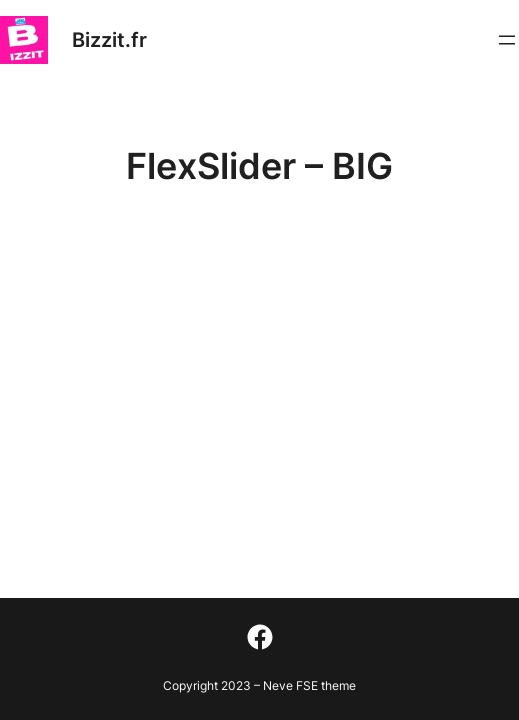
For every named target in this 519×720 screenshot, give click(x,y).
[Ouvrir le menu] (507, 40)
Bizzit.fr (109, 40)
